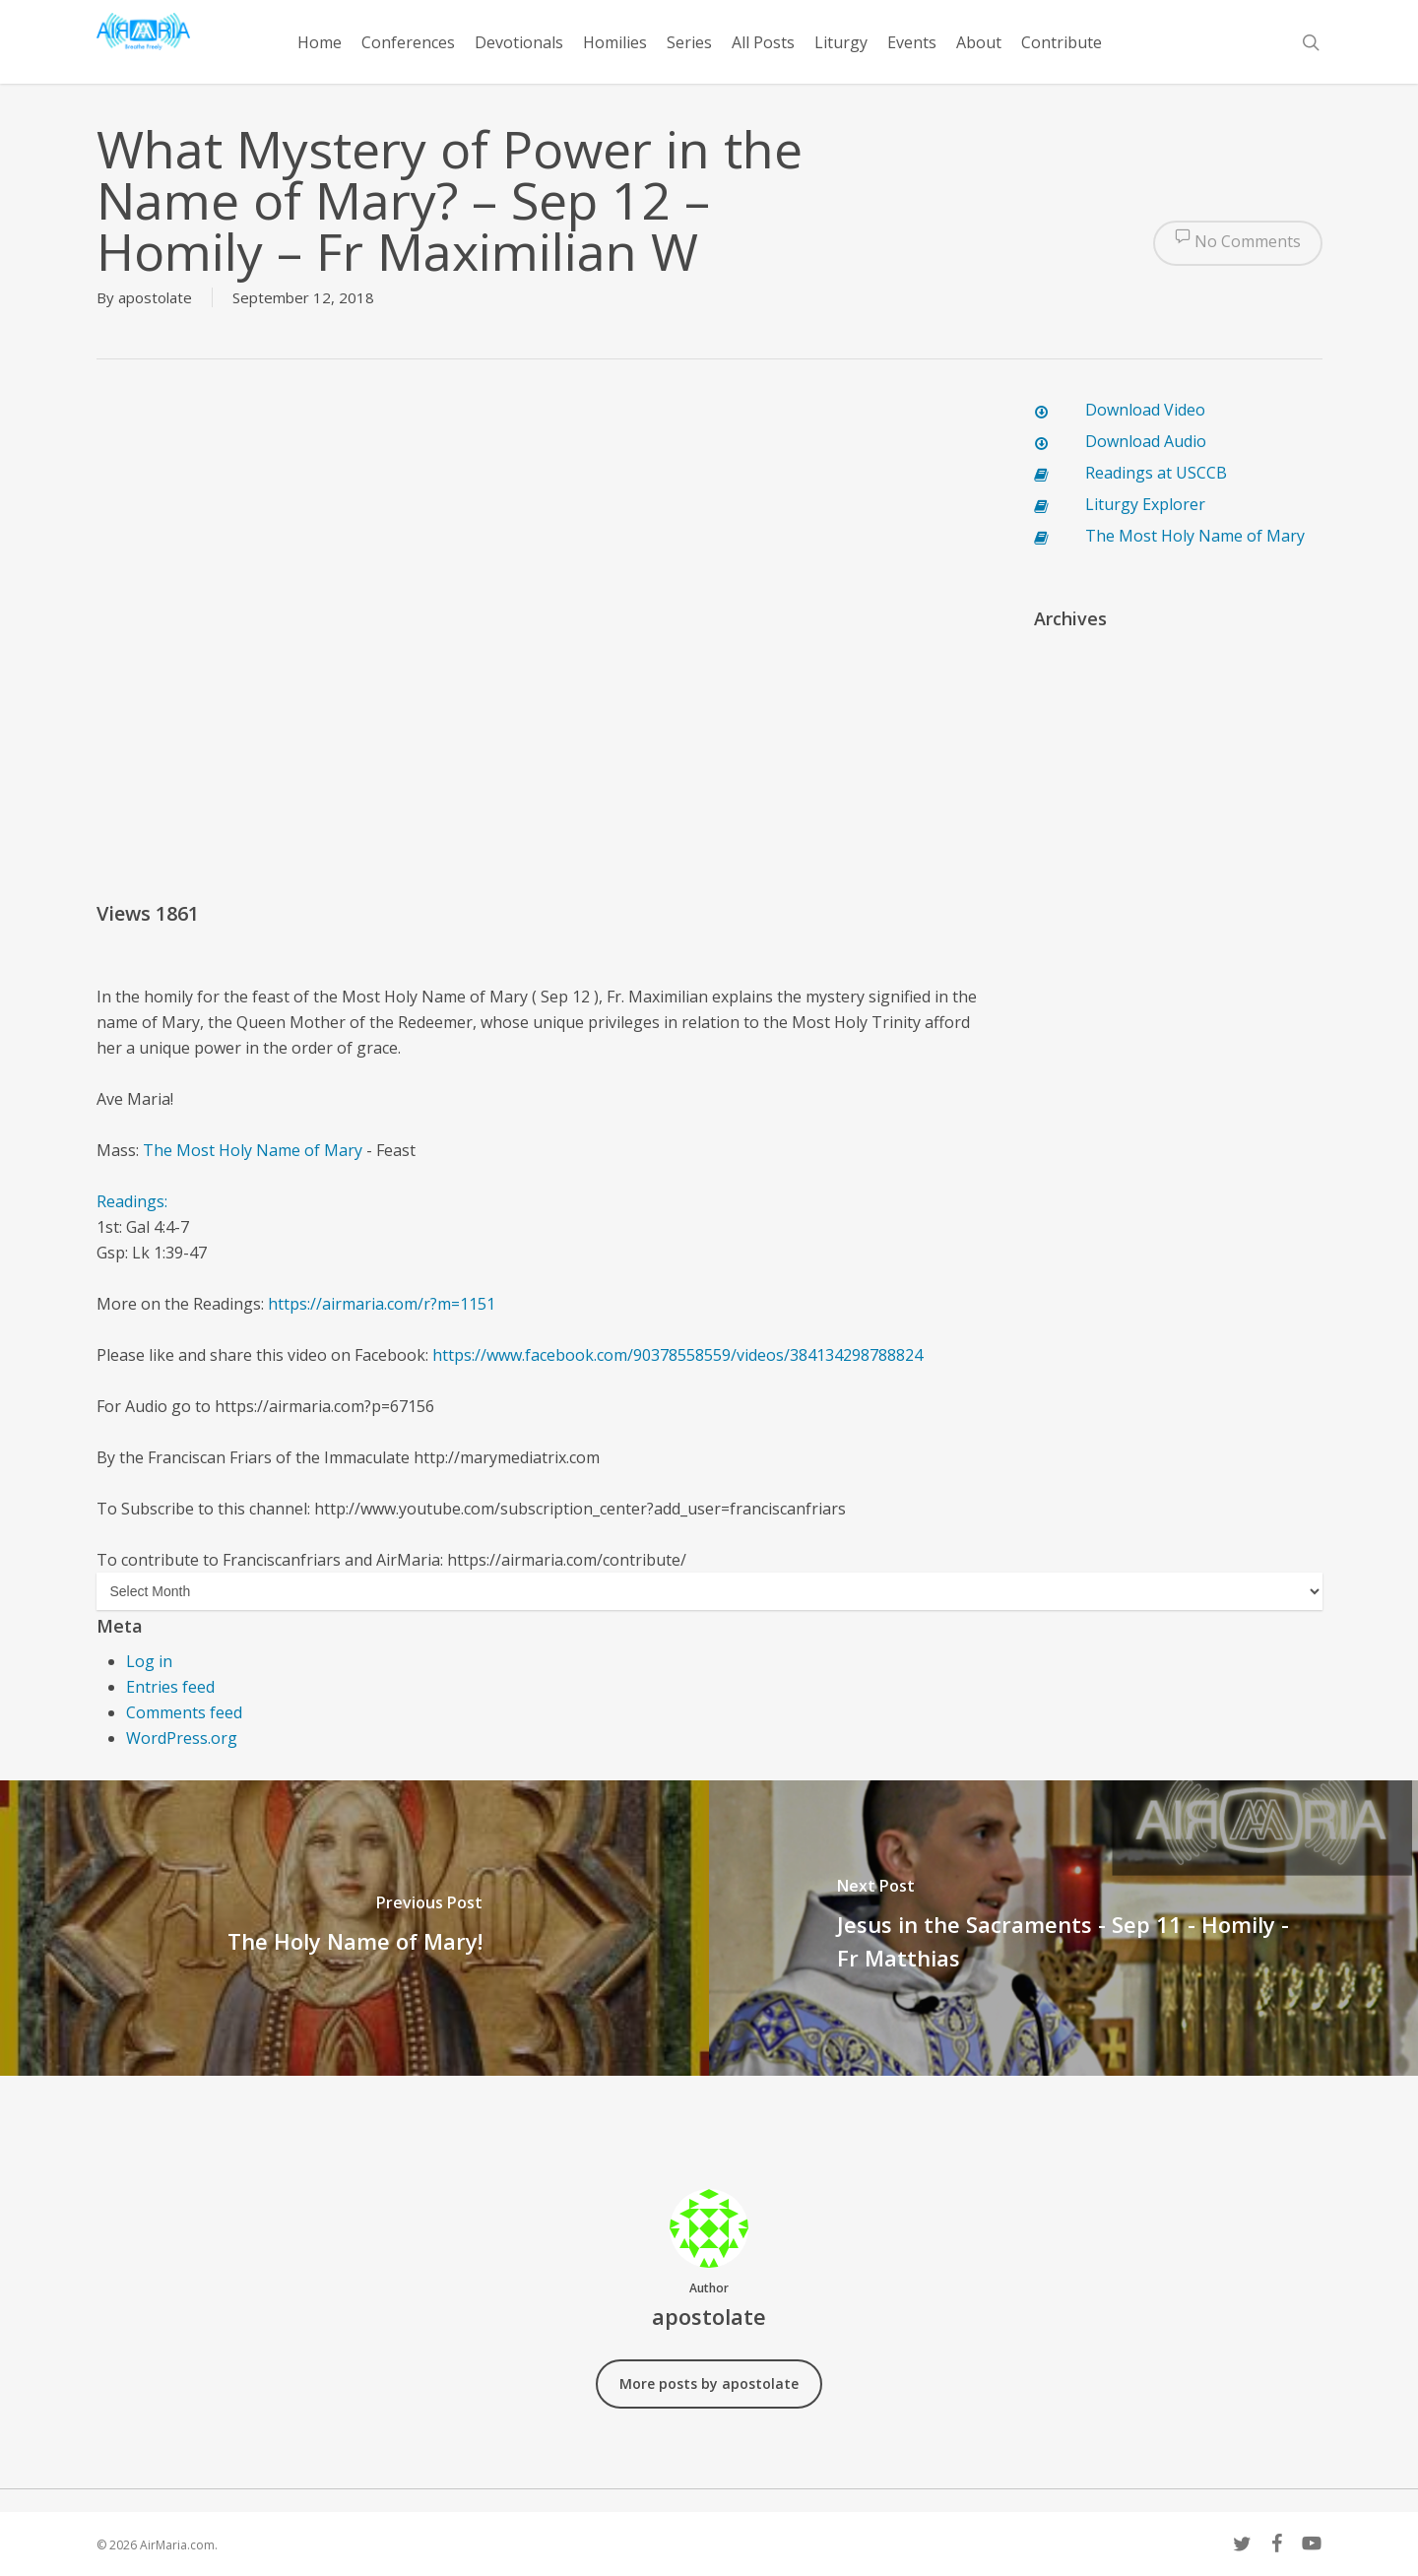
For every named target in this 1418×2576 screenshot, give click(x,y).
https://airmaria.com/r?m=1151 (381, 1304)
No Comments (1238, 243)
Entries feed (170, 1687)
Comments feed (184, 1712)
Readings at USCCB (1156, 472)
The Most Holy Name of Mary (252, 1150)
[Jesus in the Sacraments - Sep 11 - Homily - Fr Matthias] (1063, 1928)
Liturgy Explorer (1145, 504)
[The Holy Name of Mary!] (354, 1928)
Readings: (134, 1201)
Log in (149, 1661)
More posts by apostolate (709, 2383)
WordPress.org (181, 1738)
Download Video (1145, 409)
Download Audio (1145, 441)
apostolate (155, 297)
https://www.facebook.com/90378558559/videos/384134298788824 (677, 1355)
